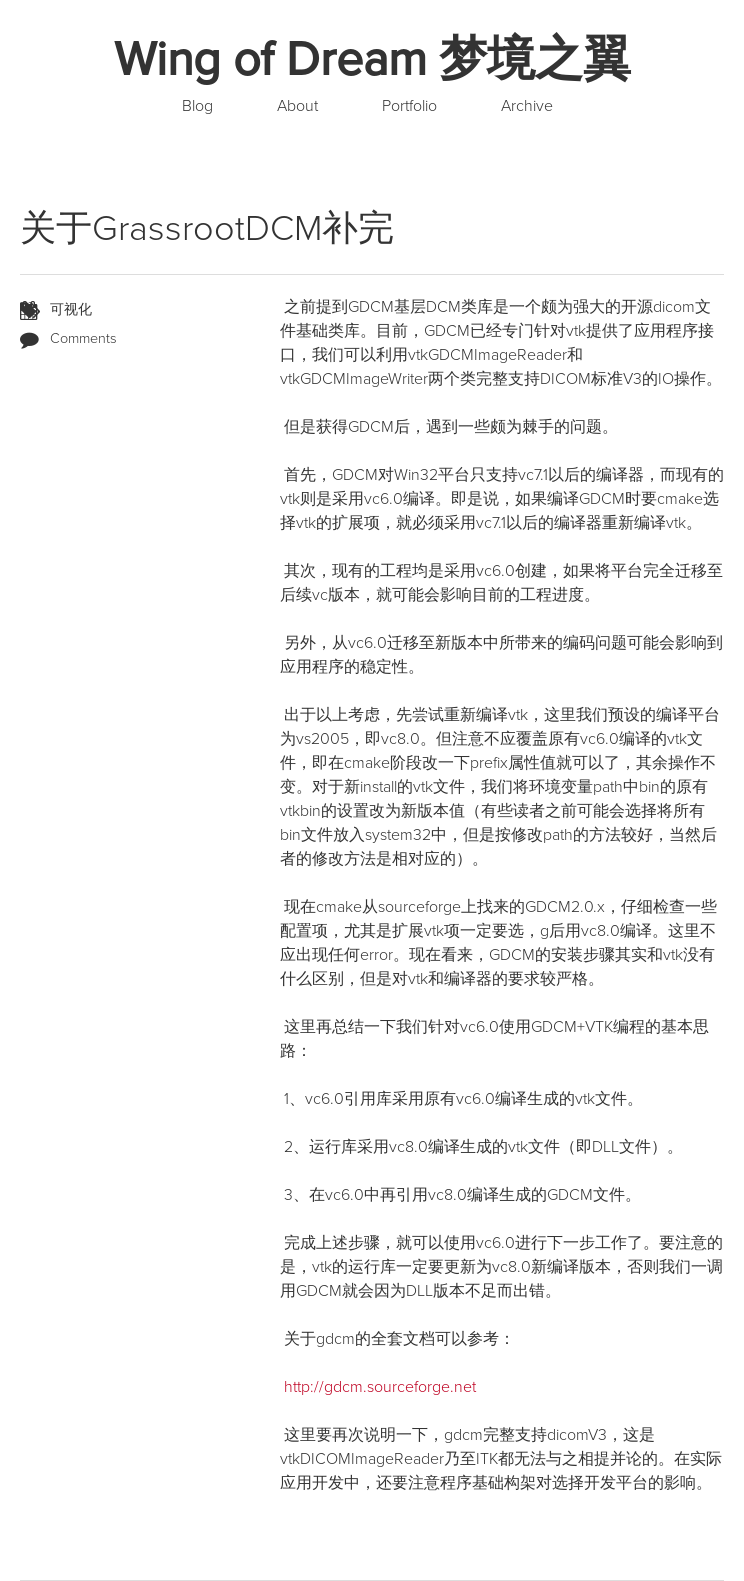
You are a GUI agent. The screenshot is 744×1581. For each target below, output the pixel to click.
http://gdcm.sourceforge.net (380, 1387)
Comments (83, 338)
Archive (527, 106)
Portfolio (409, 106)
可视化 (71, 309)
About (297, 106)
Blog (197, 106)
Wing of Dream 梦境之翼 (372, 60)
